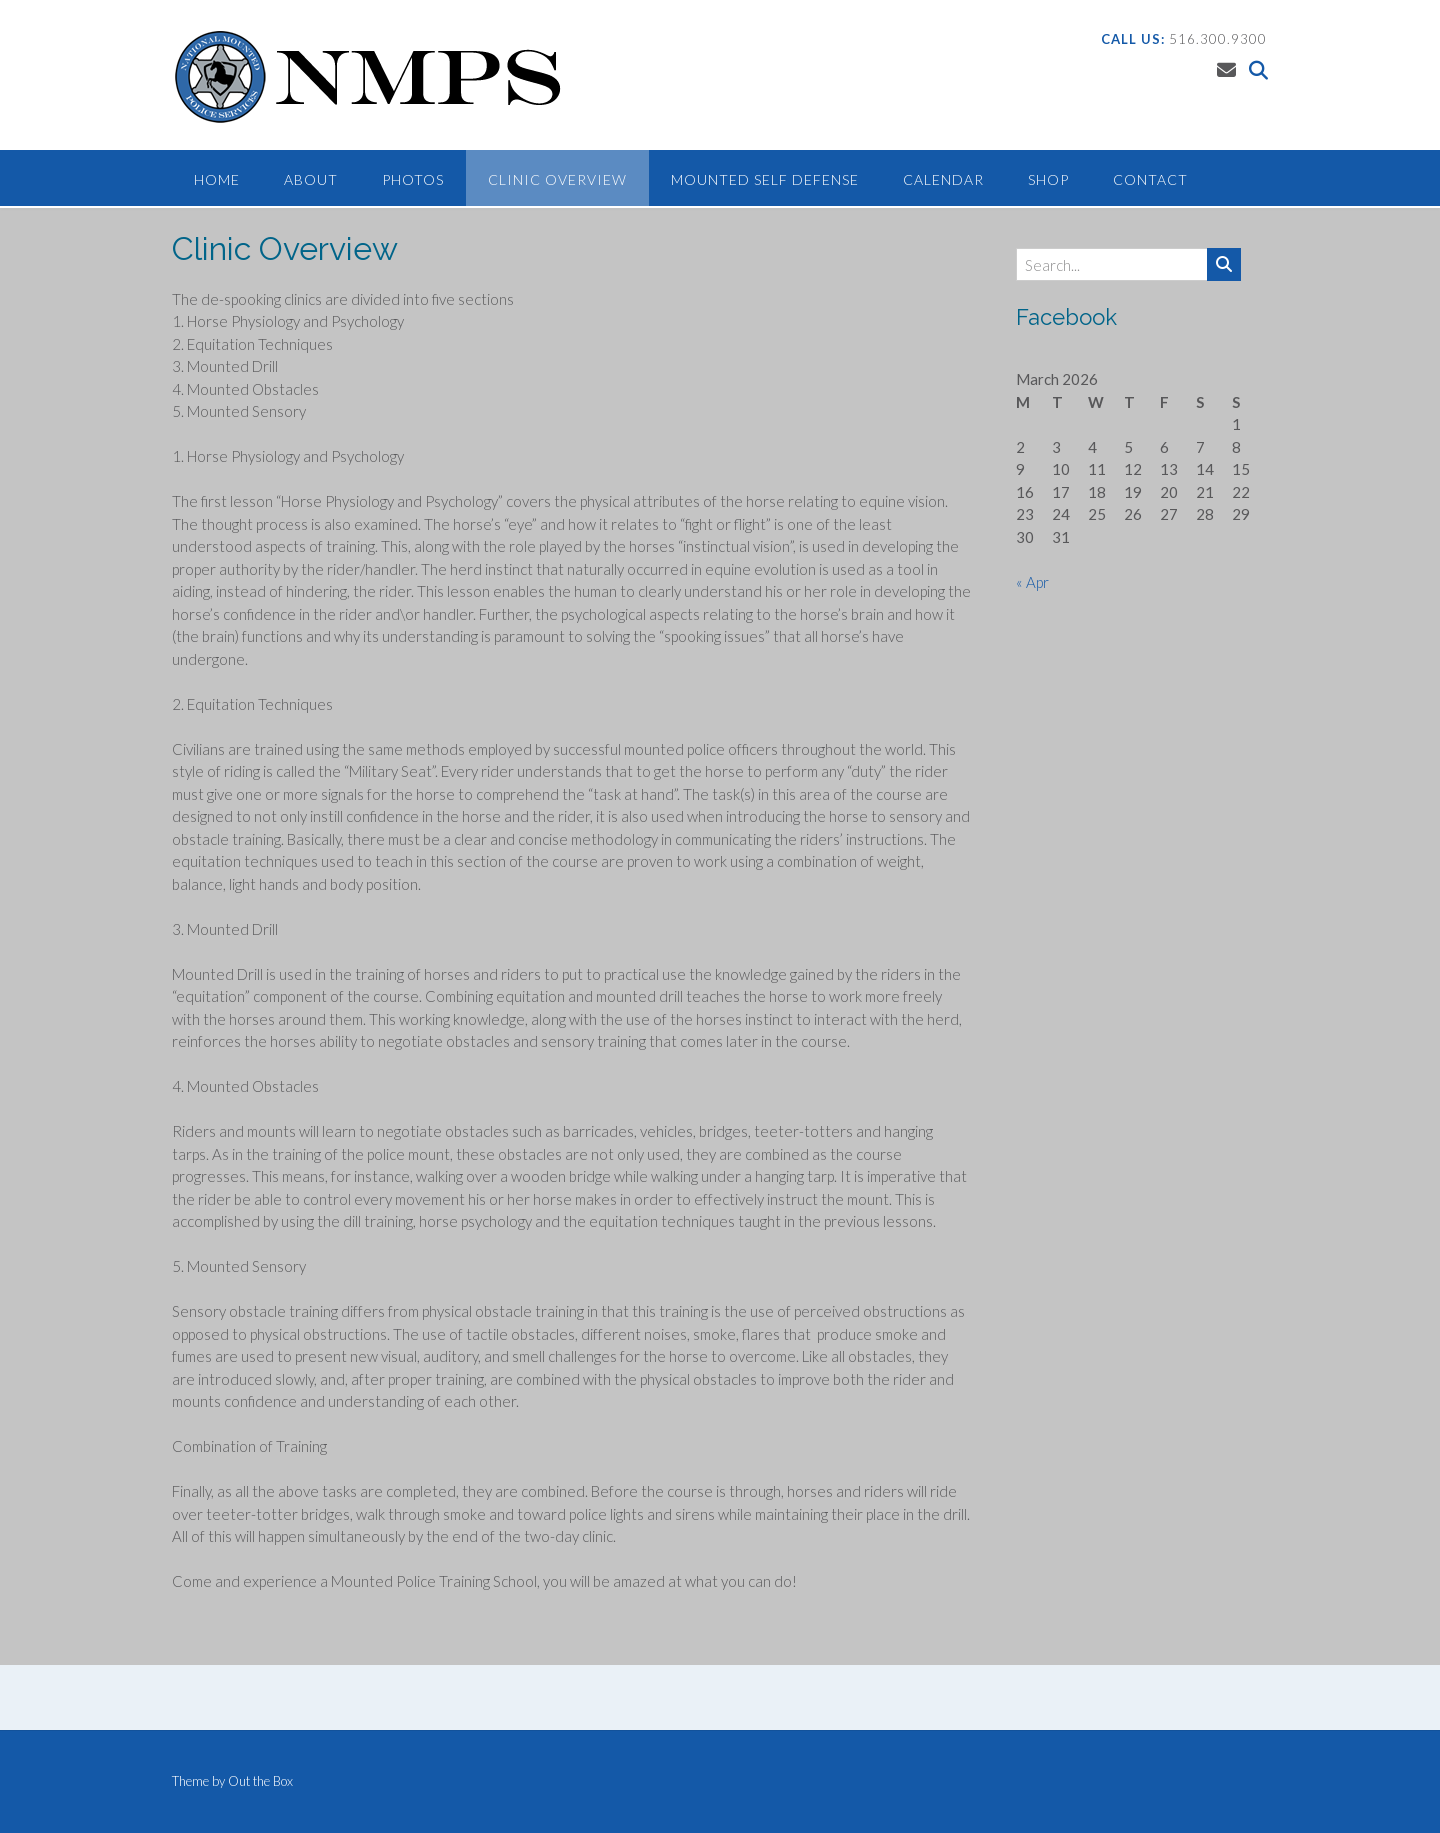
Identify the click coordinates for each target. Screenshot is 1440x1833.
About (311, 179)
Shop (1048, 179)
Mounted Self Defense (765, 179)
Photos (413, 179)
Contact (1150, 179)
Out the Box (260, 1781)
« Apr (1032, 582)
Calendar (943, 179)
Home (217, 179)
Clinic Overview (557, 179)
